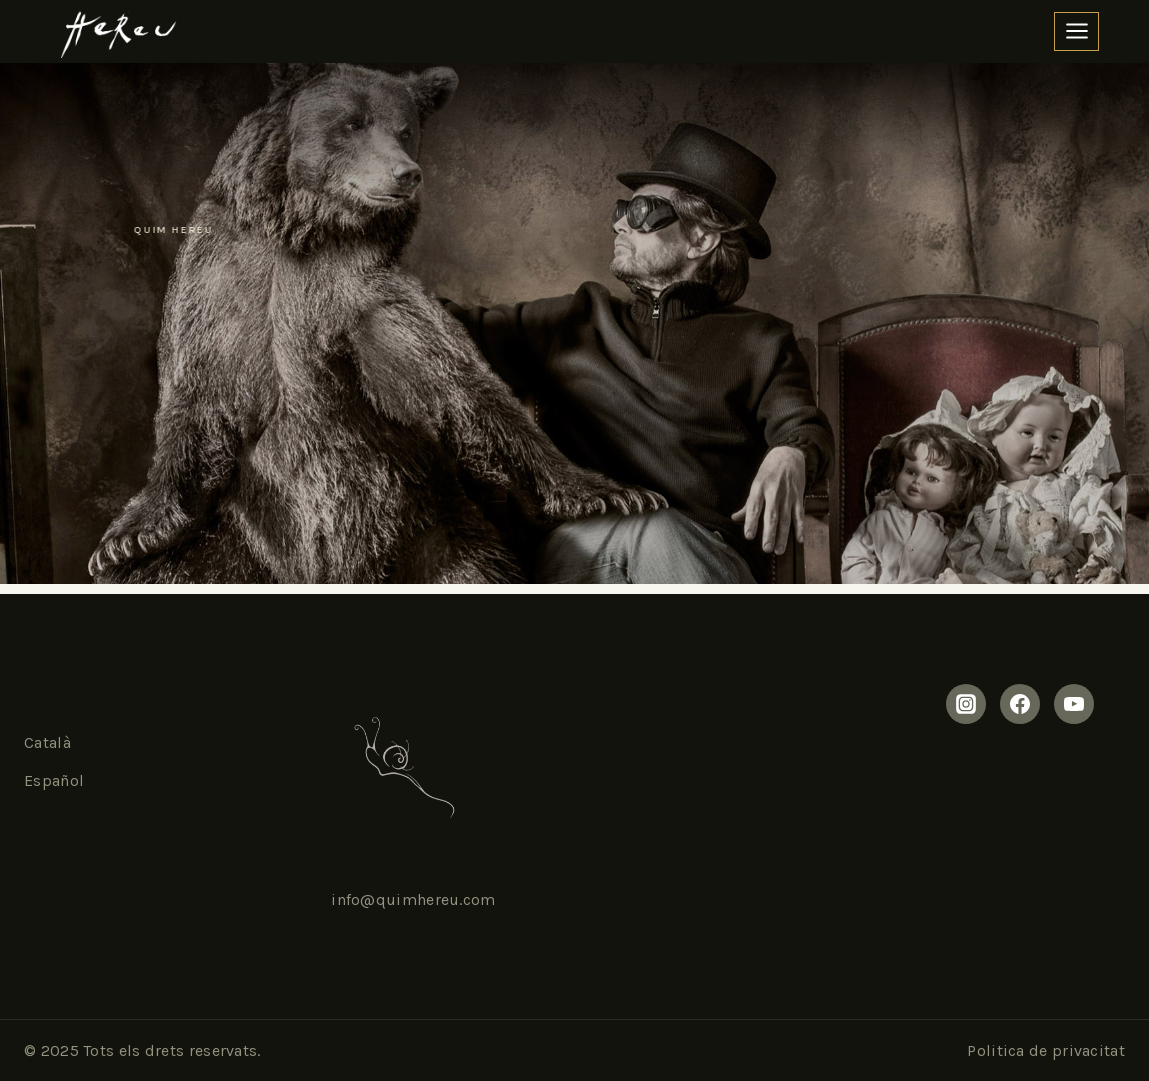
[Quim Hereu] (116, 31)
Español (54, 780)
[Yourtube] (1074, 704)
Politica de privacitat (1046, 1050)
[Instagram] (966, 704)
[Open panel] (1076, 31)
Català (47, 742)
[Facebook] (1020, 704)
